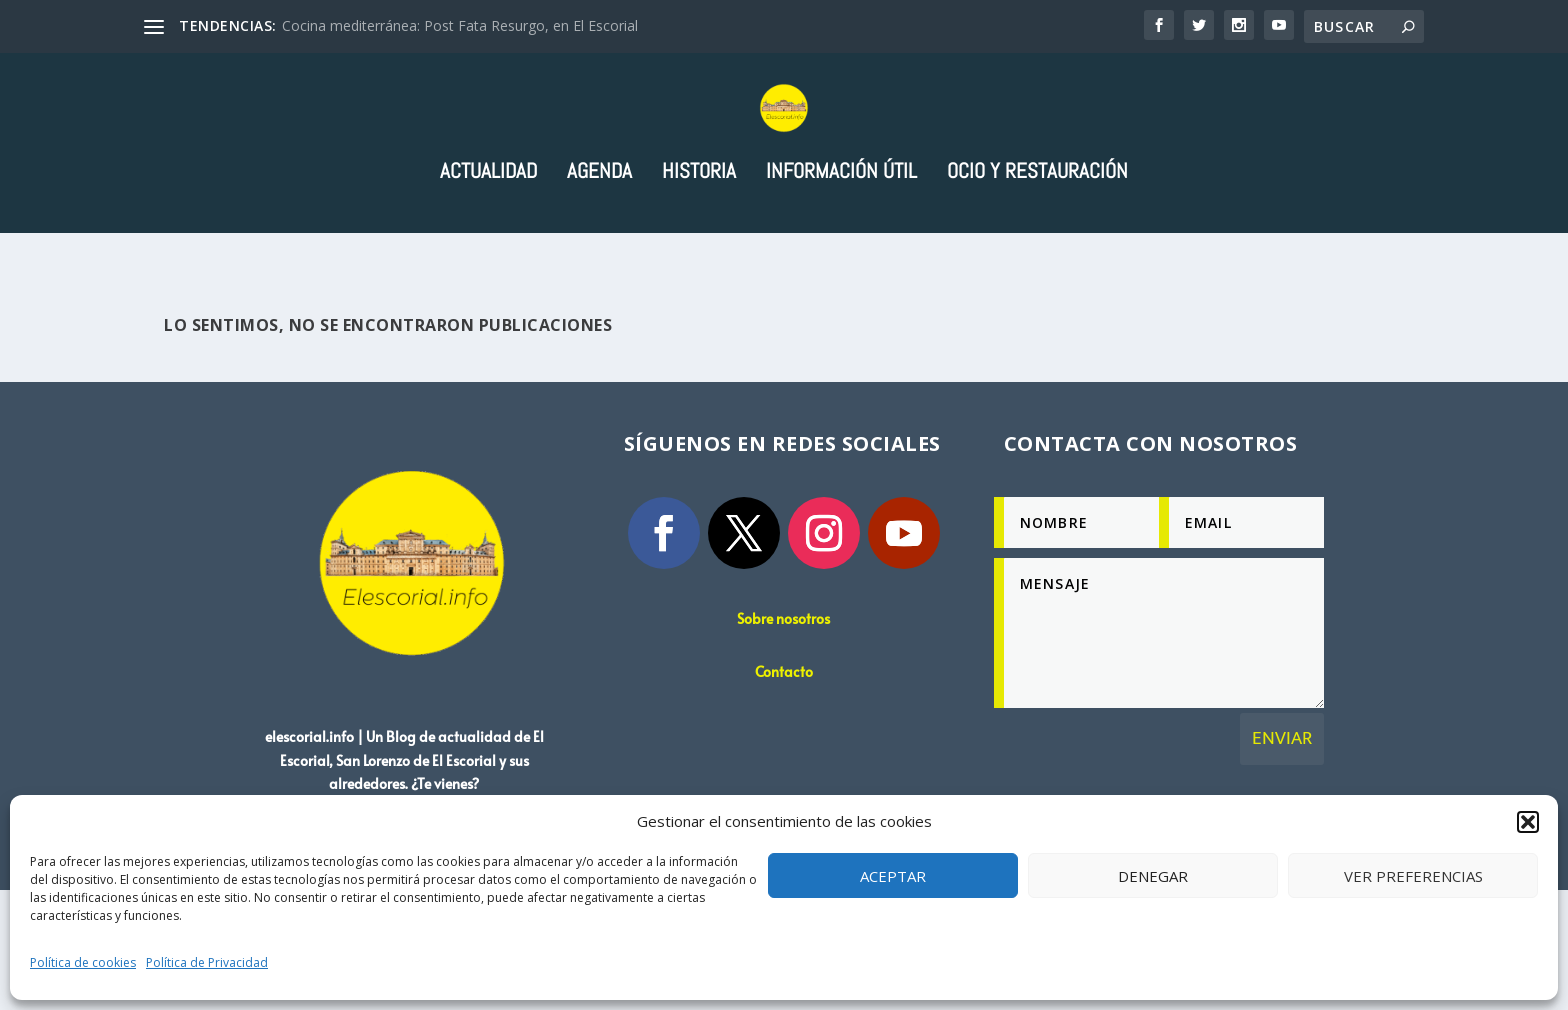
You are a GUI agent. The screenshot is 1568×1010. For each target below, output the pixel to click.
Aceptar (893, 876)
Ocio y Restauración (1037, 254)
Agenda (599, 254)
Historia (699, 254)
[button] (1528, 822)
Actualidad (488, 254)
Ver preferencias (1413, 876)
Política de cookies (83, 962)
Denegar (1153, 876)
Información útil (841, 254)
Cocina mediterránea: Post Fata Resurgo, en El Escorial (460, 25)
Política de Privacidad (207, 962)
